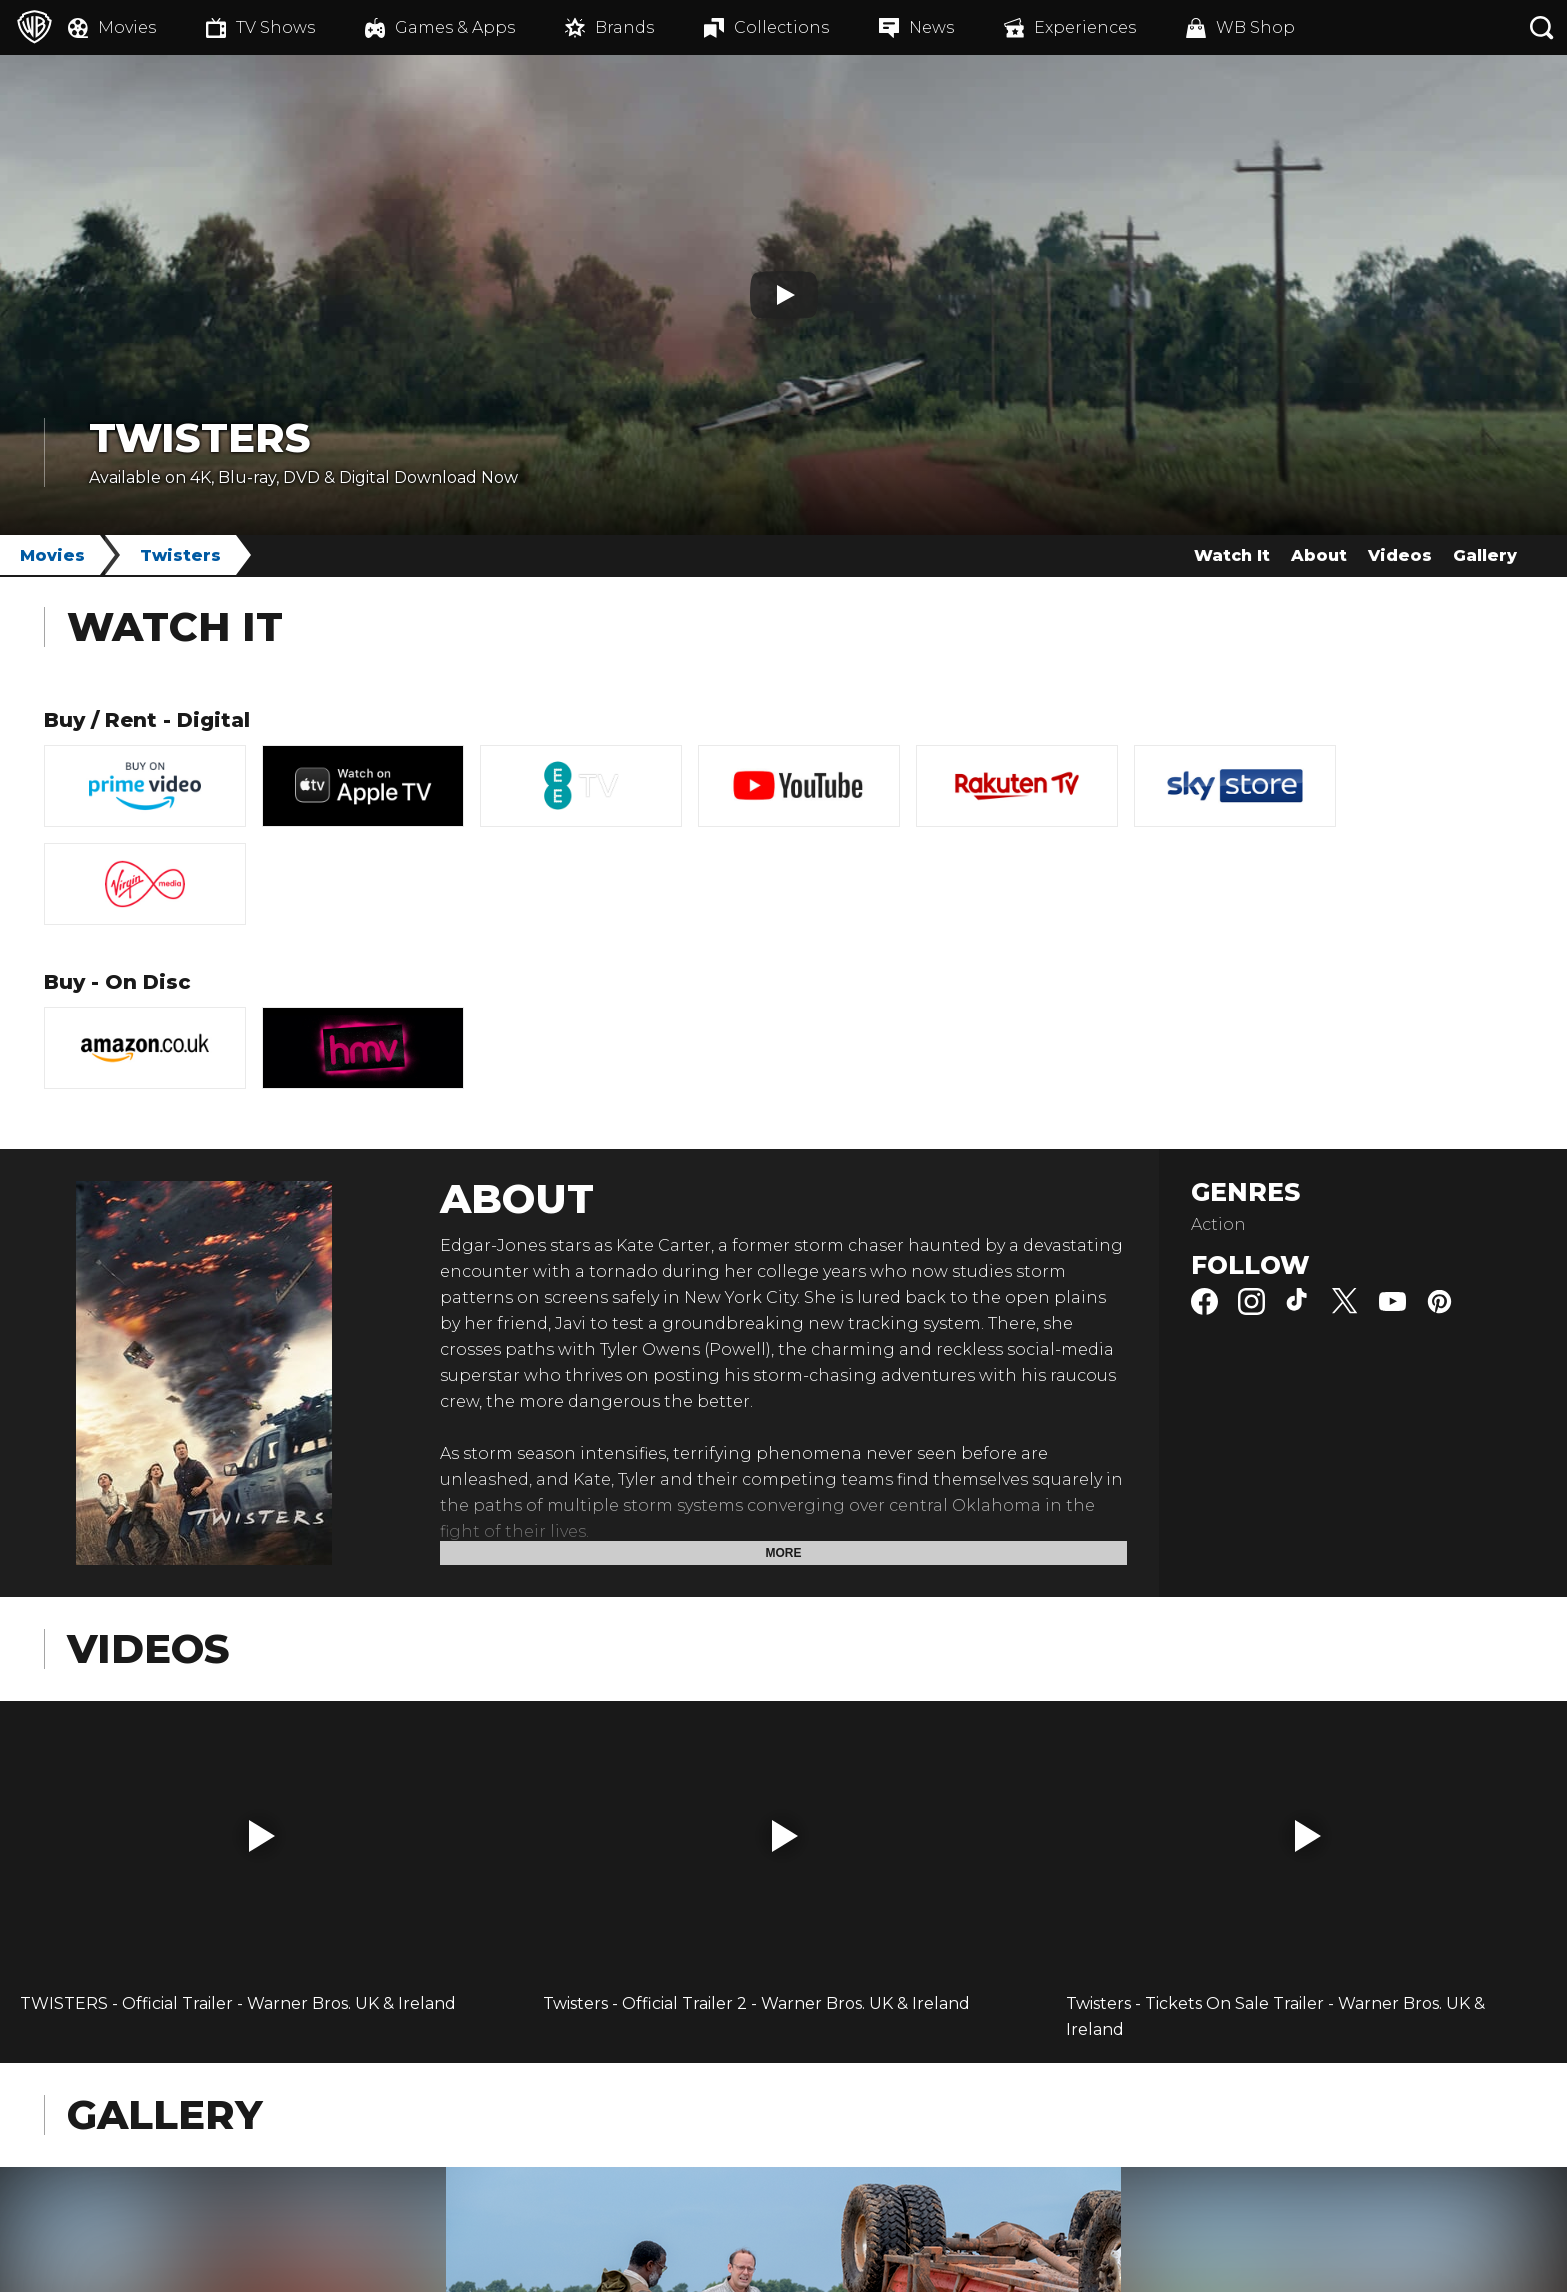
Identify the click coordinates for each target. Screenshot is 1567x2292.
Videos (1400, 555)
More (784, 1553)
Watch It (1232, 555)
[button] (262, 1836)
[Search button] (1542, 27)
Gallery (1485, 555)
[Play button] (784, 295)
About (1319, 555)
